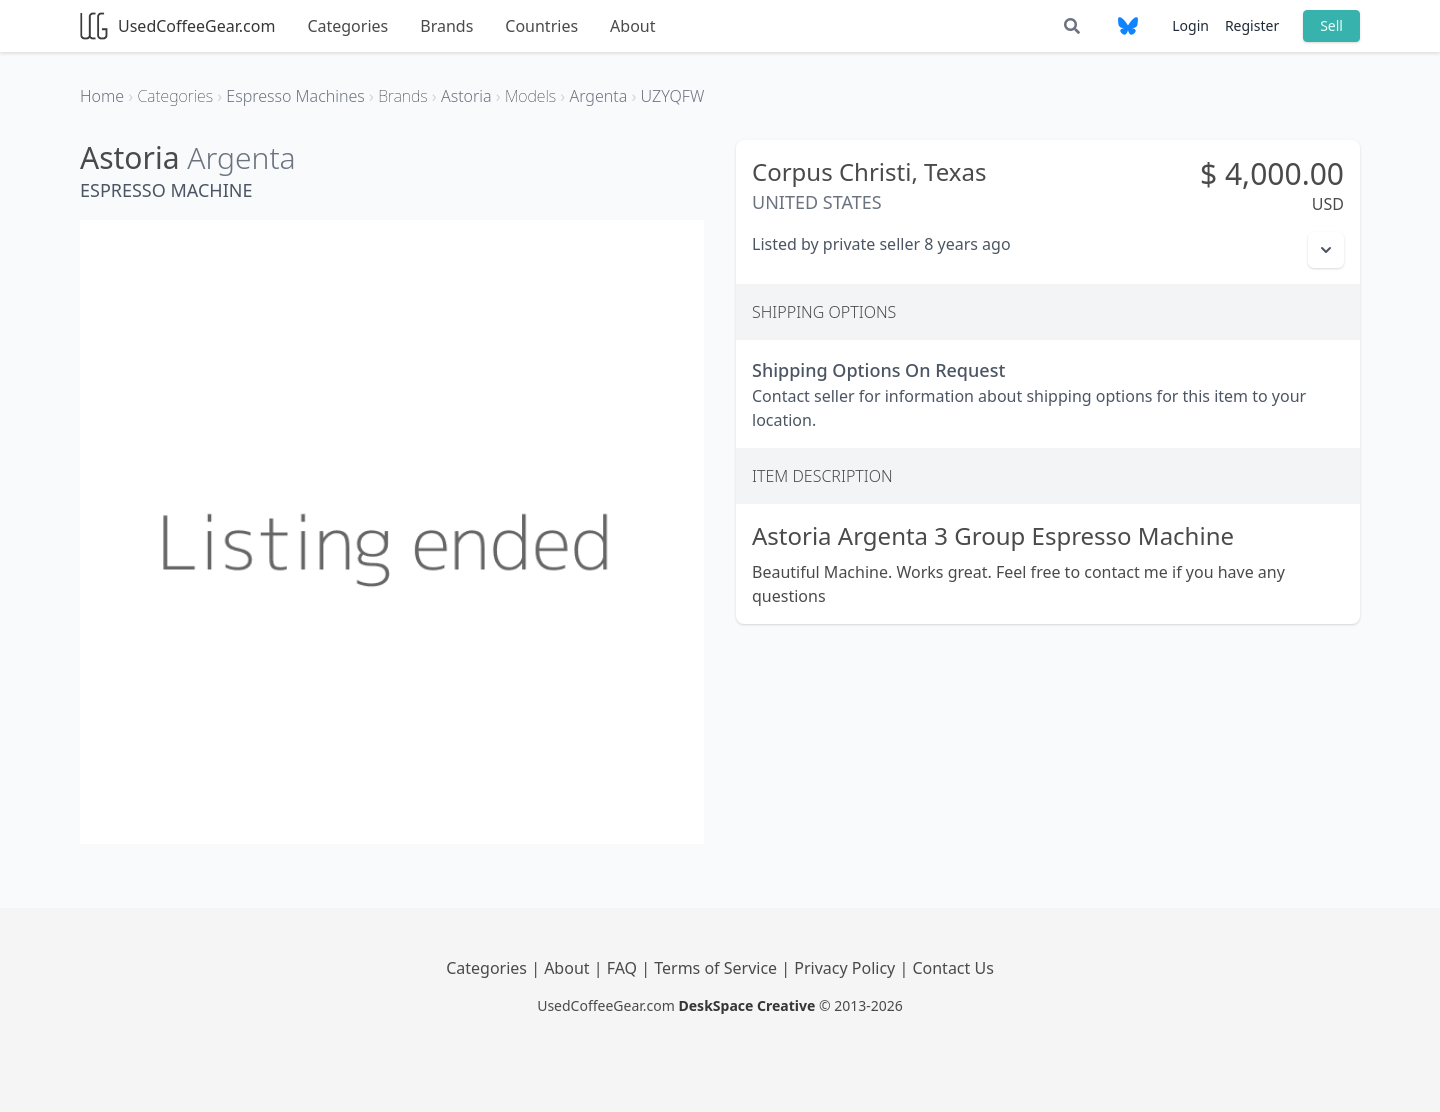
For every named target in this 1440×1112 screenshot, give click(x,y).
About (632, 26)
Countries (541, 26)
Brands (446, 26)
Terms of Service (717, 968)
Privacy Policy (846, 968)
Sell (1331, 25)
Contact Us (952, 968)
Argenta (241, 157)
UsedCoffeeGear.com (177, 26)
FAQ (624, 968)
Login (1190, 25)
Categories (347, 26)
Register (1252, 25)
